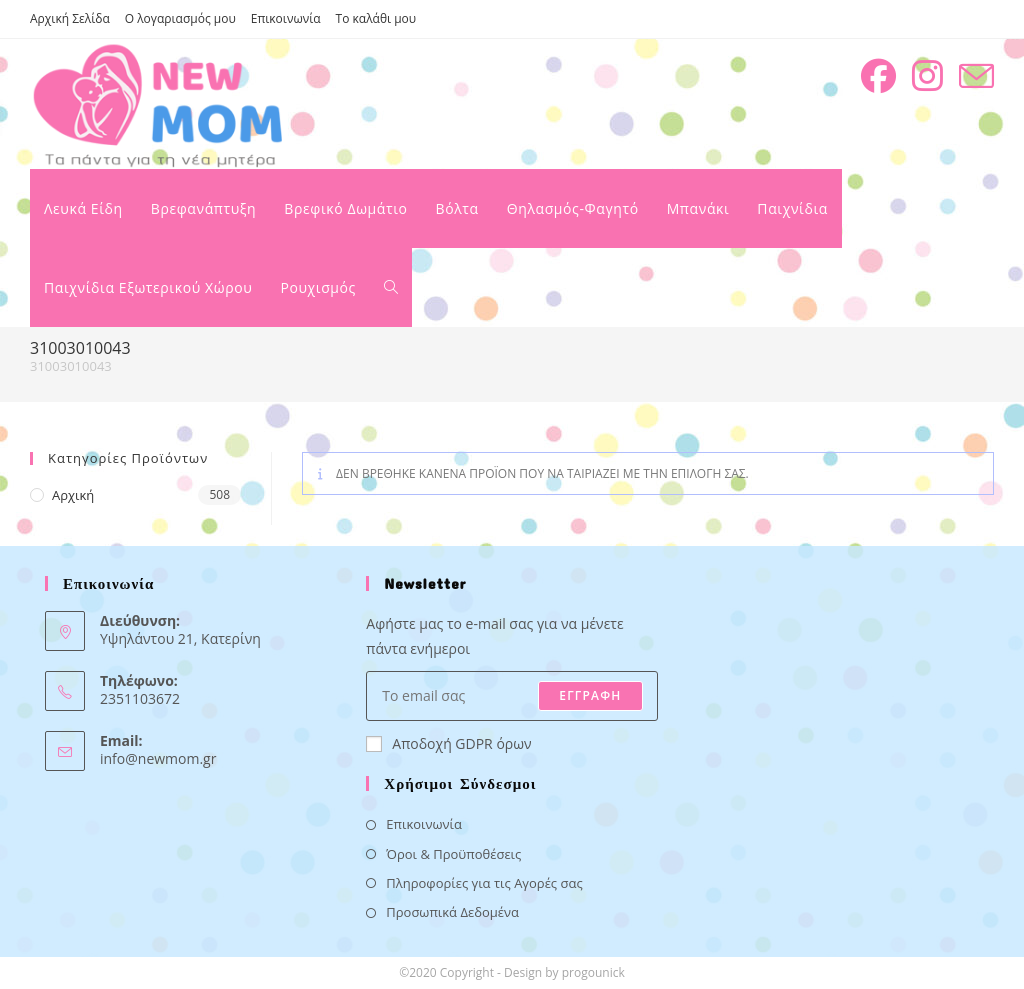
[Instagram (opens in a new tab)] (927, 76)
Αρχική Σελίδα (70, 18)
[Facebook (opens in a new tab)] (878, 76)
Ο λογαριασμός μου (180, 18)
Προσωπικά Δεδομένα (452, 912)
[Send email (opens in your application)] (976, 76)
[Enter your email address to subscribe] (511, 696)
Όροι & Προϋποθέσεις (453, 854)
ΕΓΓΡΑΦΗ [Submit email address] (590, 695)
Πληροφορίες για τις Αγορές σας (484, 883)
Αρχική (73, 495)
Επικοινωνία (286, 18)
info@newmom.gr (158, 758)
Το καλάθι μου (376, 18)
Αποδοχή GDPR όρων (448, 743)
